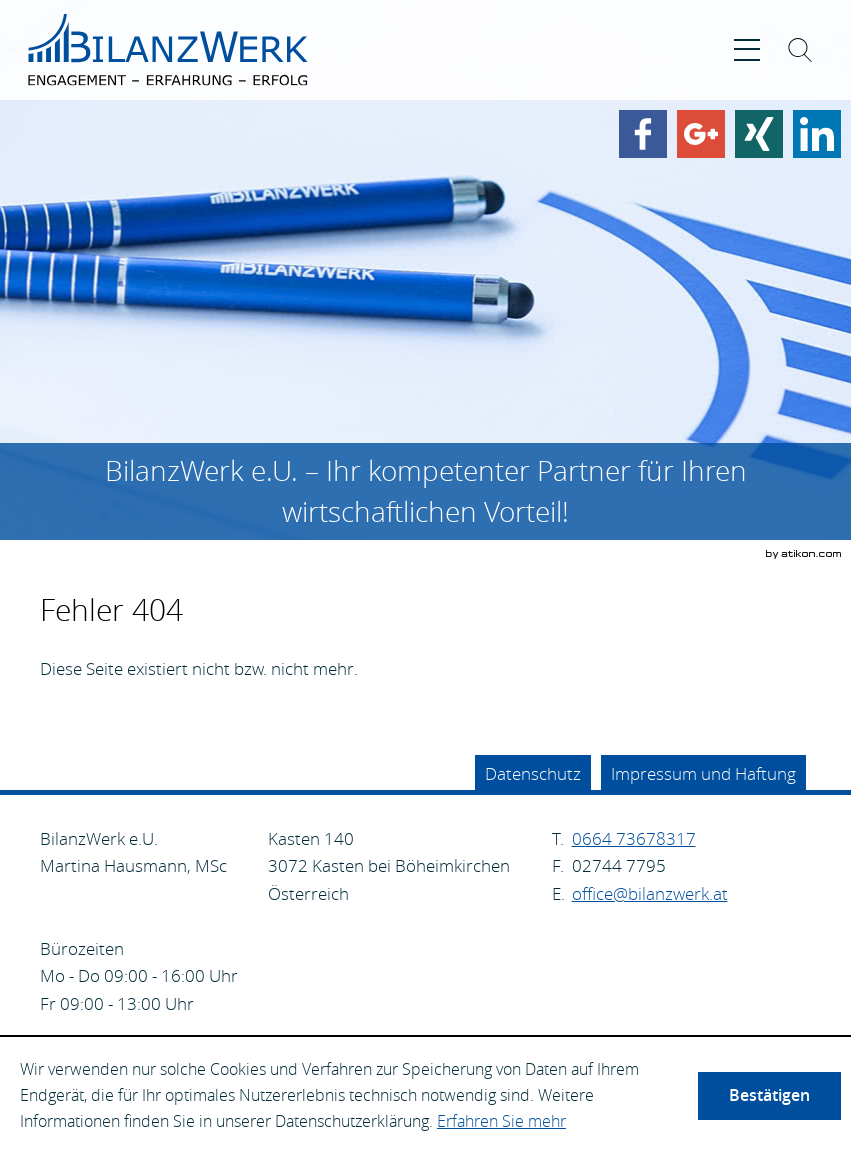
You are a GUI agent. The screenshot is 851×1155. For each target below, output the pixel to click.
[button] (747, 50)
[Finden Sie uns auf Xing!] (759, 134)
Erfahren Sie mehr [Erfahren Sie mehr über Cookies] (501, 1121)
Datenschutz (533, 773)
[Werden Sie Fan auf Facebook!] (643, 134)
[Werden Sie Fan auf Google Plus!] (701, 134)
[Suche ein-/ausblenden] (800, 54)
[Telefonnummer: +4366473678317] (634, 839)
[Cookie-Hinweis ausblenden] (769, 1096)
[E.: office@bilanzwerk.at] (650, 893)
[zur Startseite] (168, 50)
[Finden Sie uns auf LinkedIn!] (817, 134)
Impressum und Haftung (703, 773)
